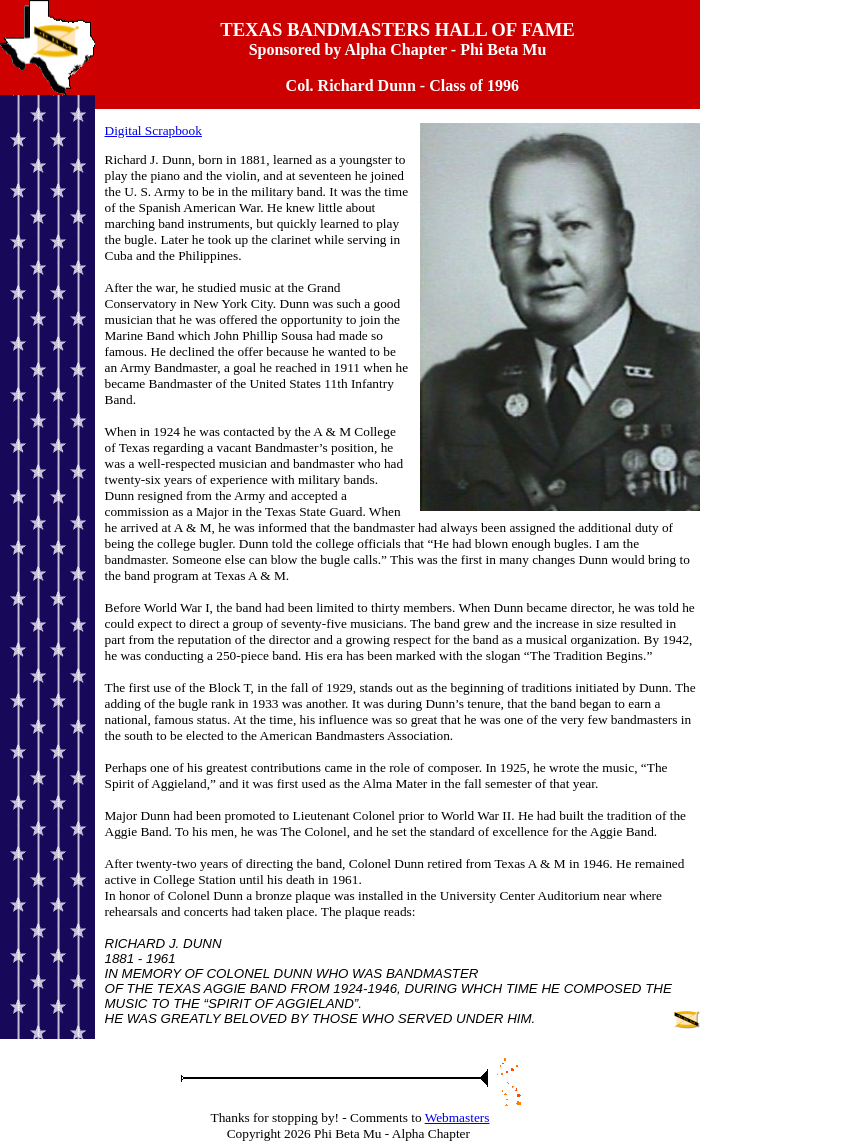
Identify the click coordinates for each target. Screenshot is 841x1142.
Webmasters (457, 1117)
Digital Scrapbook (153, 130)
